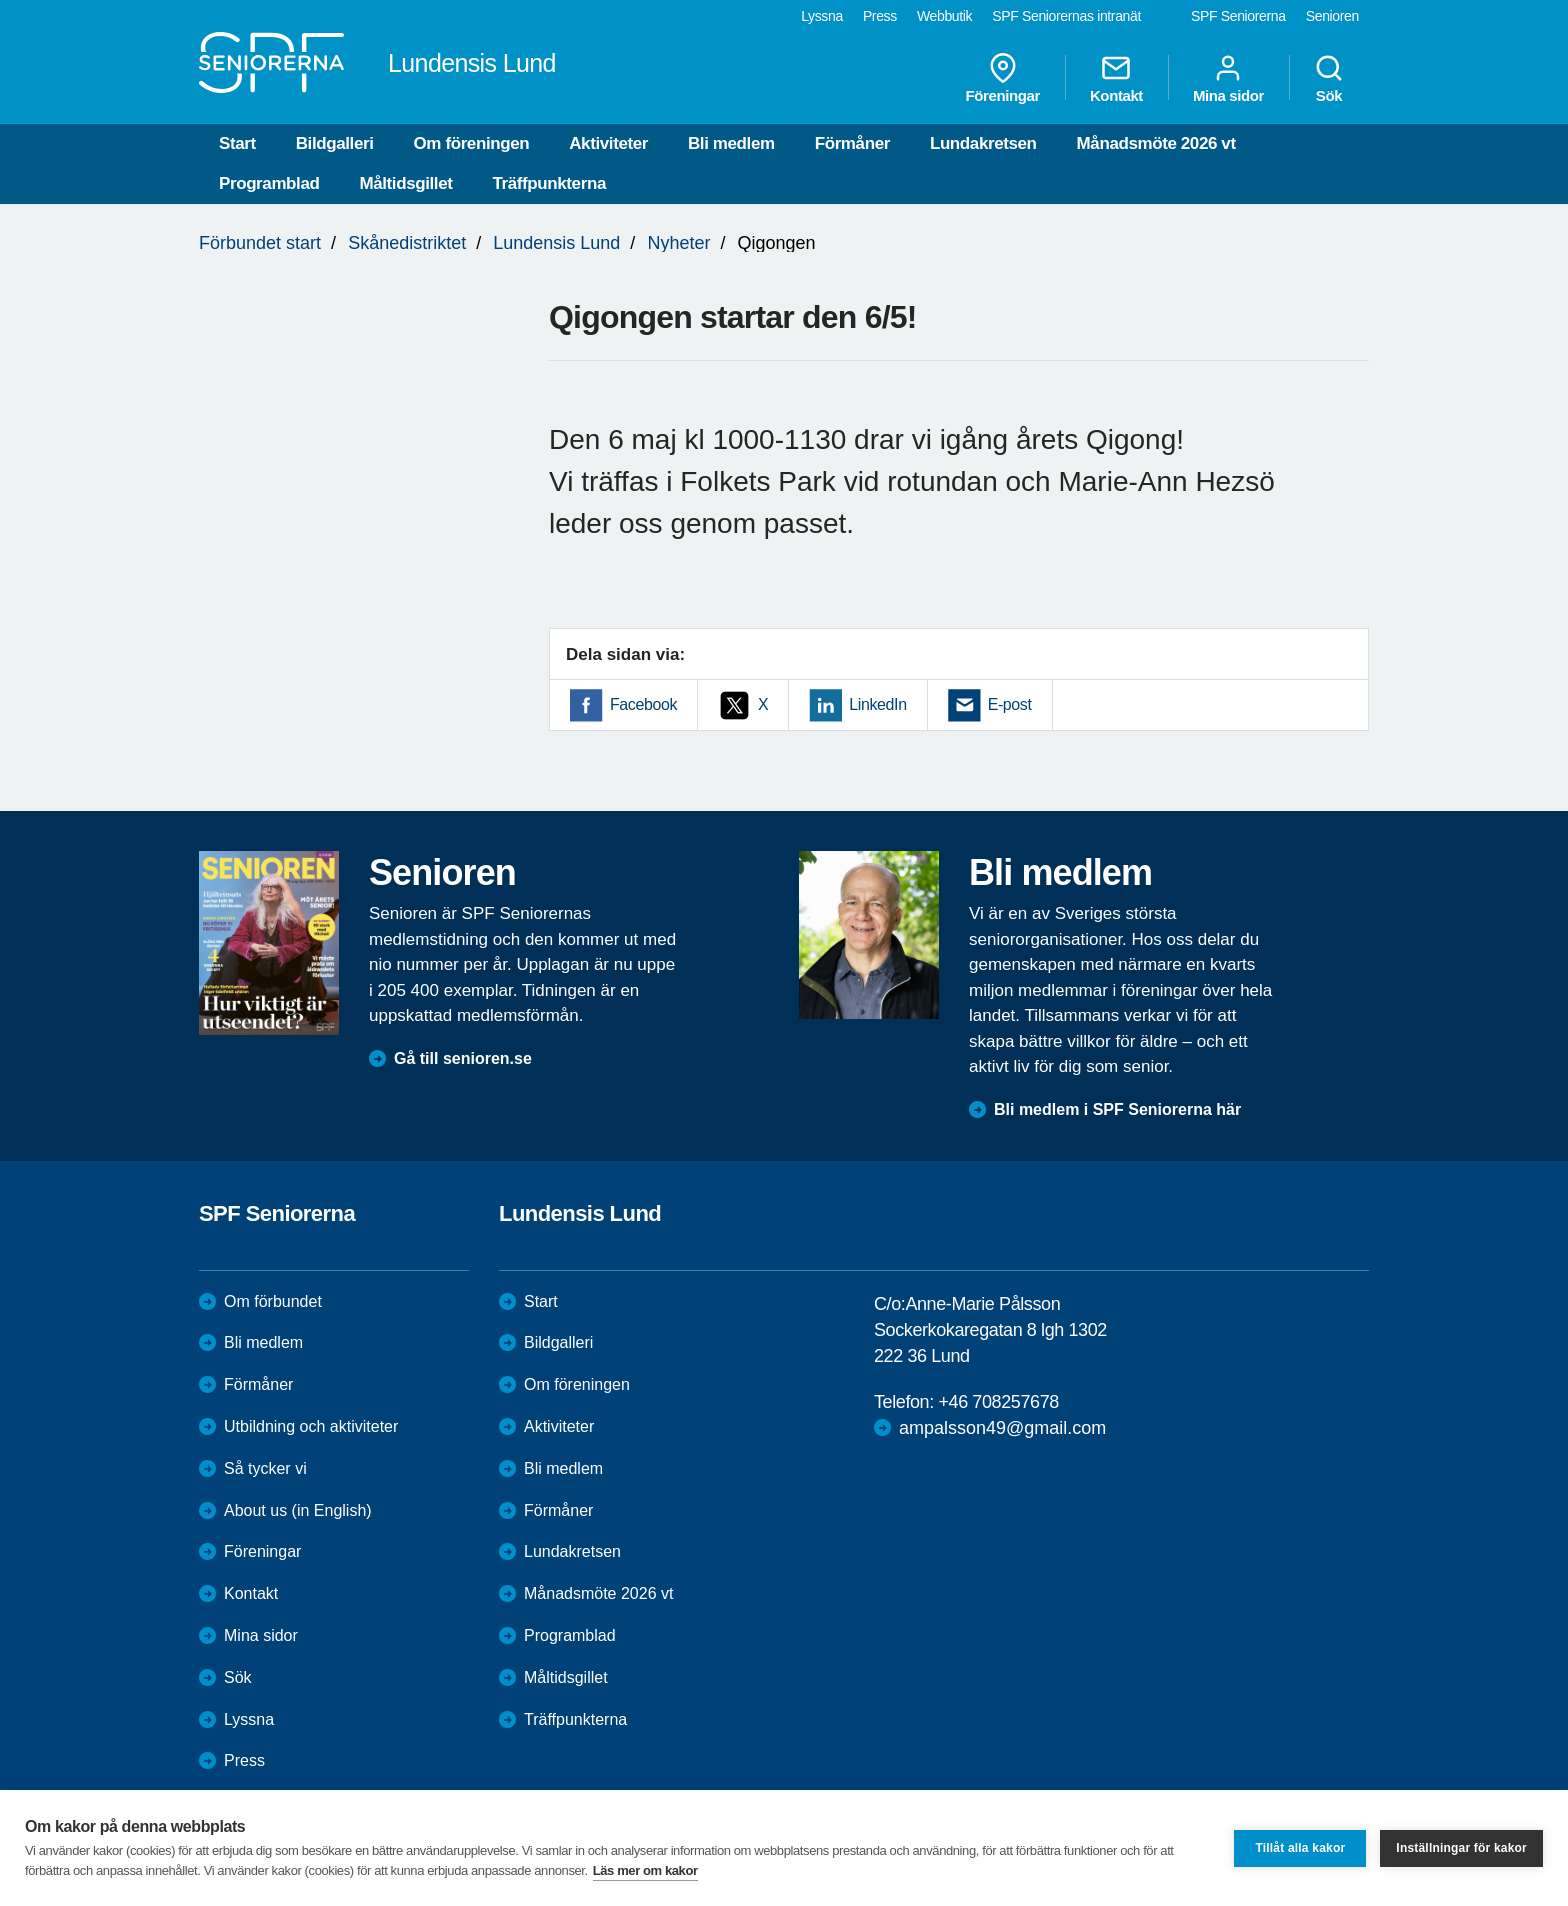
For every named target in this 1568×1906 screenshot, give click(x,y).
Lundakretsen (983, 143)
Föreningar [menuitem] (1003, 78)
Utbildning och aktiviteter (311, 1426)
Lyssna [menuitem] (822, 16)
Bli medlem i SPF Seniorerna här (1117, 1109)
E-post (1010, 704)
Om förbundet (273, 1301)
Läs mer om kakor (645, 1870)
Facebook (643, 704)
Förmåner (852, 143)
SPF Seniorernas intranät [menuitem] (1066, 16)
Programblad (269, 183)
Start (237, 143)
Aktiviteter (608, 143)
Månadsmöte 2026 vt (1156, 143)
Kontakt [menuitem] (1116, 78)
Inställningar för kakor (1461, 1848)
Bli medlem (731, 143)
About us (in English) (298, 1510)
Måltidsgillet (405, 183)
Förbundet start (260, 243)
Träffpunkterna (549, 183)
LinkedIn (877, 704)
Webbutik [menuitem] (944, 16)
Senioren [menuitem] (1332, 16)
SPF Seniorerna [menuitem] (1238, 16)
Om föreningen (472, 143)
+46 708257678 (998, 1402)
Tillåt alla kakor (1300, 1848)
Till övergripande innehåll (0, 0)
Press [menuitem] (880, 16)
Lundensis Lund (556, 243)
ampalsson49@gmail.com (1002, 1428)
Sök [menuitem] (1329, 78)
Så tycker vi (265, 1468)
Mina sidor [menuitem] (1228, 78)
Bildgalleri (335, 143)
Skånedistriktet (407, 243)
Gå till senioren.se (463, 1058)
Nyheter (678, 243)
